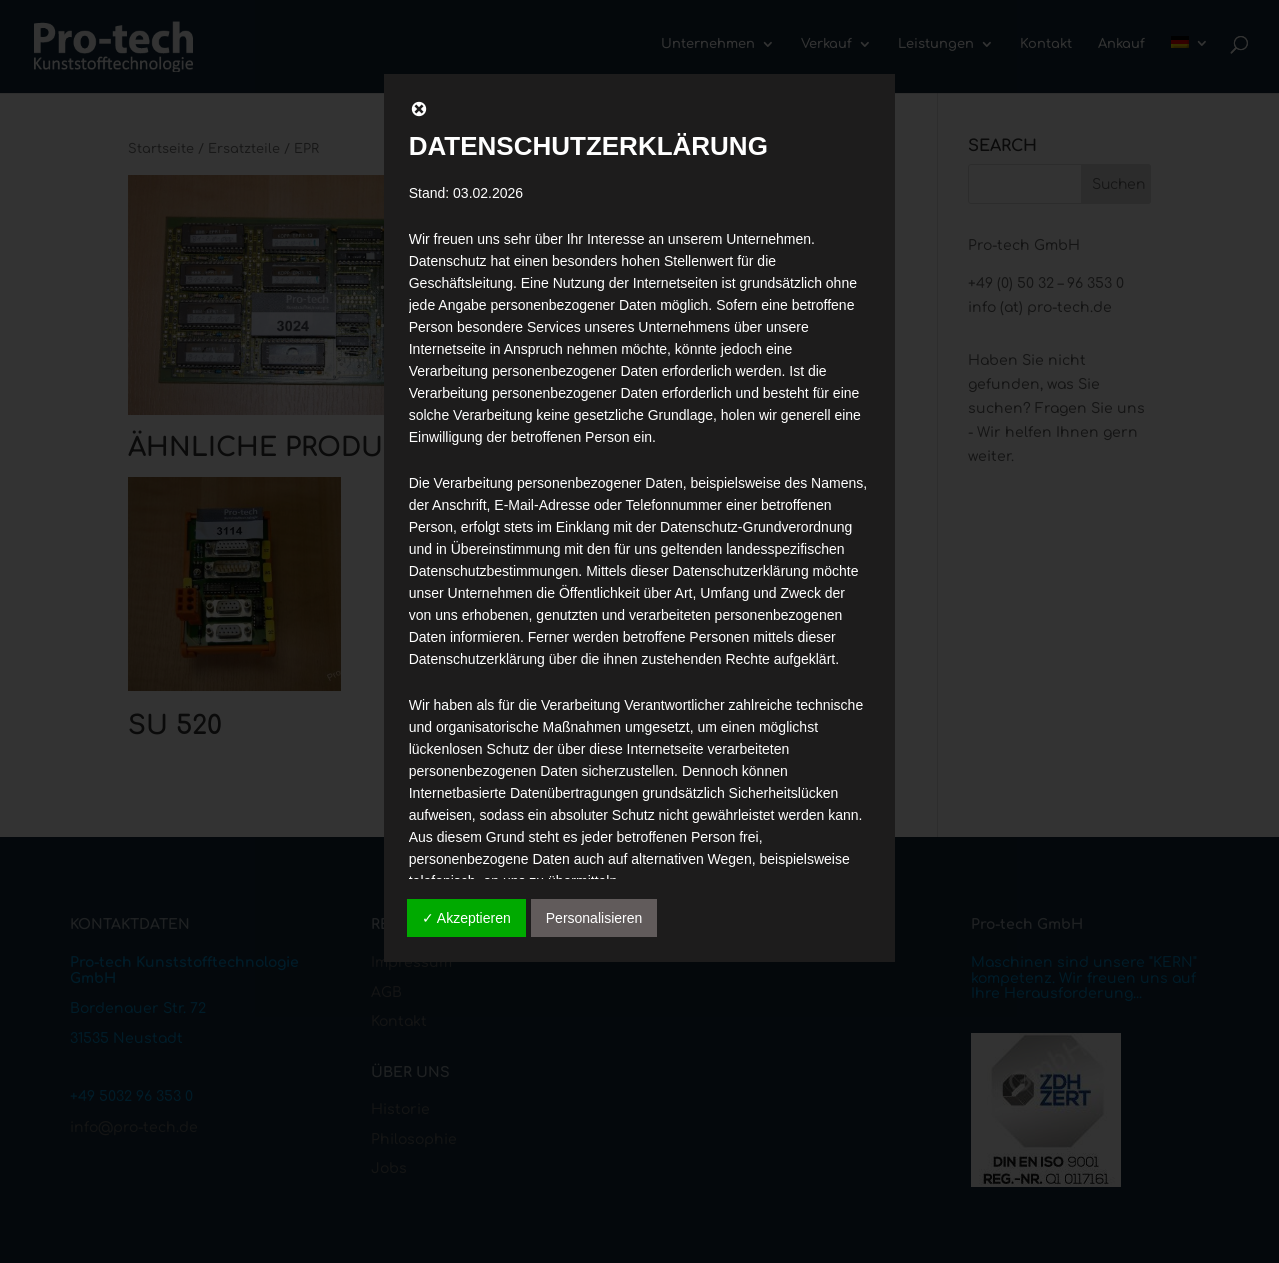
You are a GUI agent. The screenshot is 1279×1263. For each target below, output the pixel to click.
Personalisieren (594, 918)
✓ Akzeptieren (466, 918)
